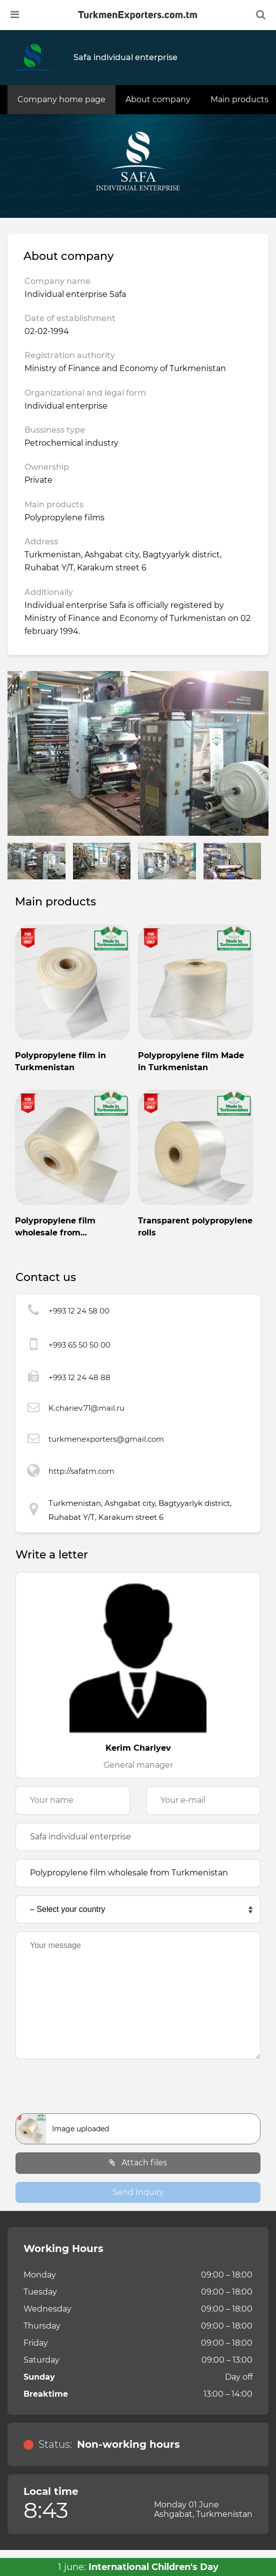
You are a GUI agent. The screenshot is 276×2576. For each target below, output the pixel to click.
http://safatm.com (81, 1471)
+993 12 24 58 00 (79, 1311)
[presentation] (138, 2088)
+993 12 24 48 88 (79, 1377)
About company (158, 99)
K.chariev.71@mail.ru (86, 1408)
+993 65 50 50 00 (79, 1345)
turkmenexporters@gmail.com (106, 1439)
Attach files (138, 2162)
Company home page (62, 99)
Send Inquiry (138, 2192)
